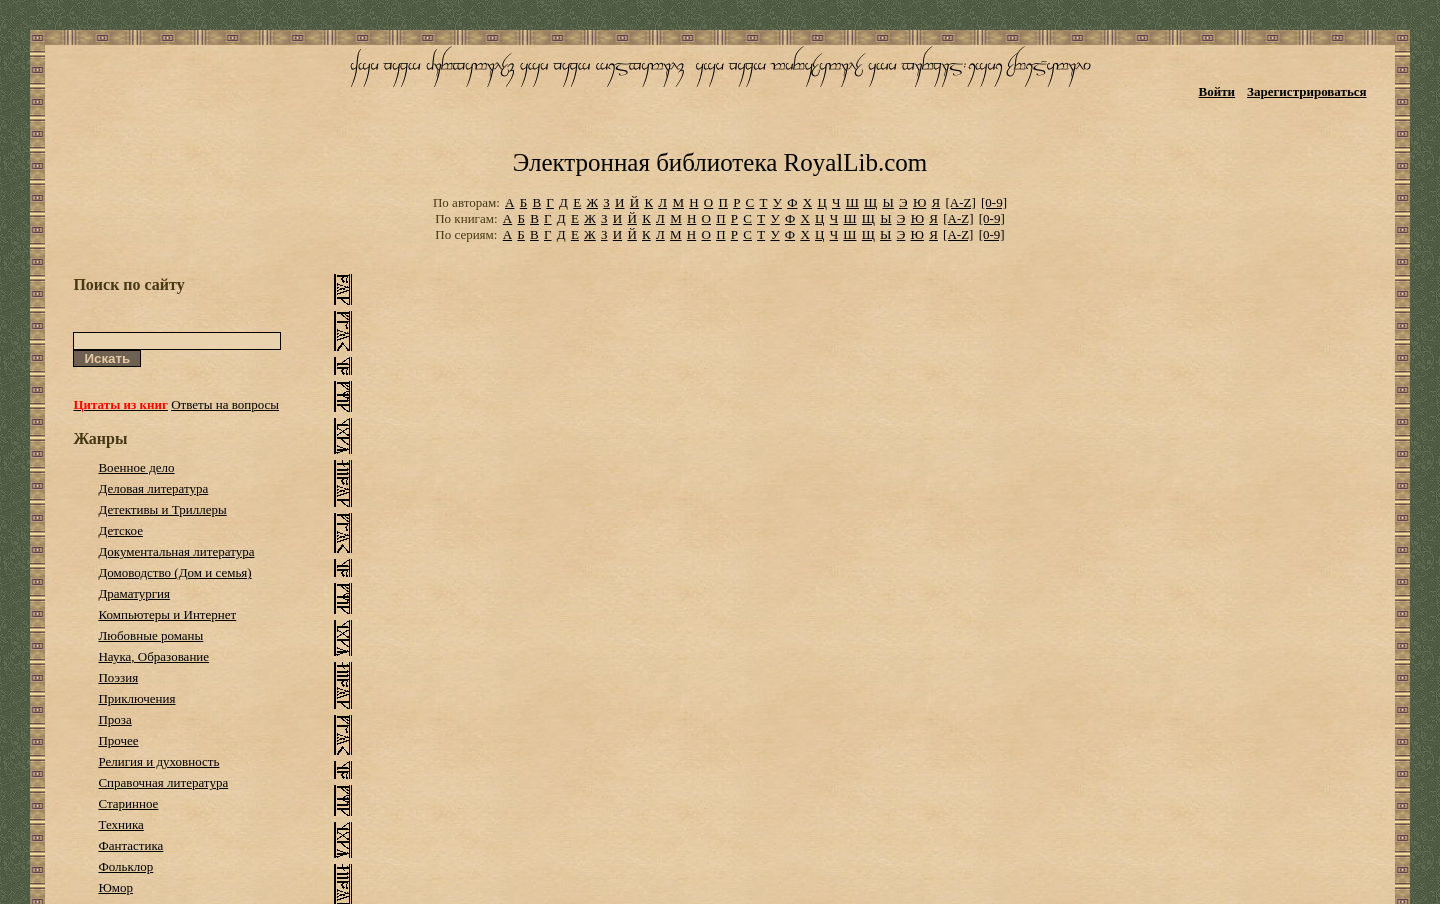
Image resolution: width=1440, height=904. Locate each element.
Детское (120, 530)
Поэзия (118, 677)
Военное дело (136, 467)
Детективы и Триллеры (162, 509)
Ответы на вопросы (225, 404)
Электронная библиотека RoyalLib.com (720, 162)
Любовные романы (150, 635)
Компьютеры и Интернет (167, 614)
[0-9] (994, 202)
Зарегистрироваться (1306, 91)
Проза (114, 719)
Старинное (128, 803)
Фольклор (125, 866)
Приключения (136, 698)
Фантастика (130, 845)
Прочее (118, 740)
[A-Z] (960, 202)
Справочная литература (163, 782)
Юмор (115, 887)
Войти (1217, 91)
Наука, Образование (153, 656)
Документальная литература (176, 551)
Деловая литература (153, 488)
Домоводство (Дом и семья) (174, 572)
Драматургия (134, 593)
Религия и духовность (158, 761)
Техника (120, 824)
